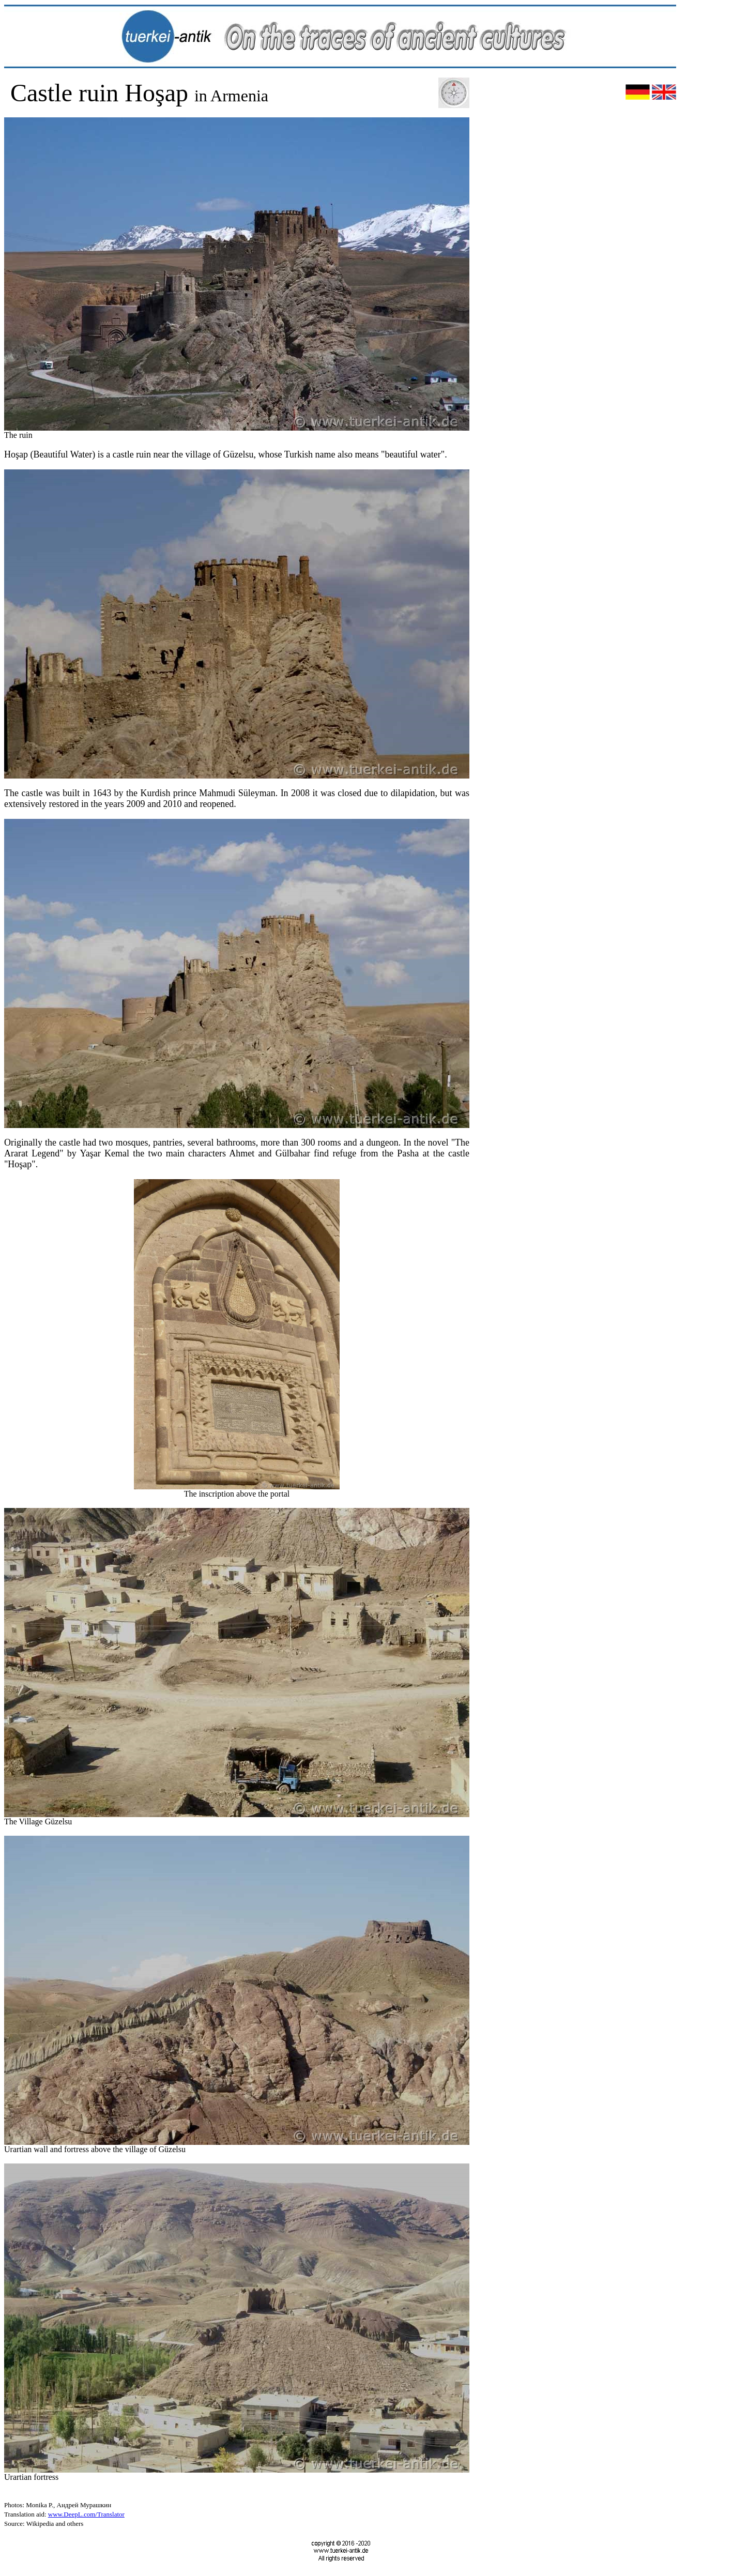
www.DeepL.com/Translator (86, 2514)
